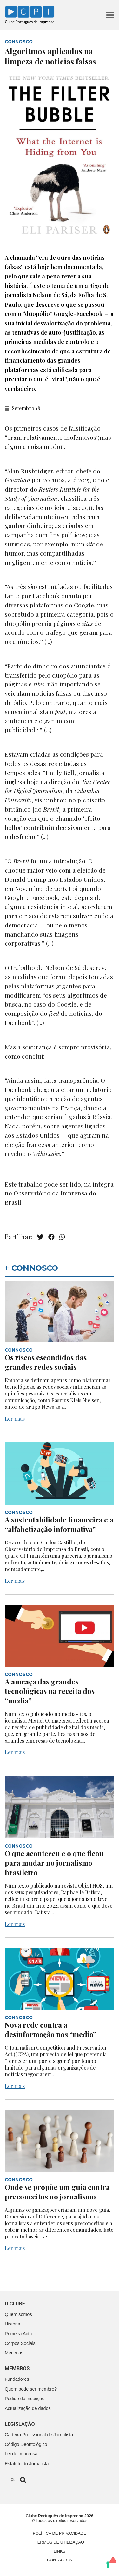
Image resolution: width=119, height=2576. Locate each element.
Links (59, 2551)
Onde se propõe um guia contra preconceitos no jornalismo (57, 2191)
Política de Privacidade (59, 2533)
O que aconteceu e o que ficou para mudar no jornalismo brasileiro (54, 1863)
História (12, 2323)
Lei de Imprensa (21, 2453)
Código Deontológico (26, 2444)
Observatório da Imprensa (50, 1193)
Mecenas (14, 2352)
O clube (15, 2304)
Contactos (59, 2560)
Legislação (20, 2424)
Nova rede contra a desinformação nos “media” (50, 2029)
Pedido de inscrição (25, 2398)
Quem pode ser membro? (31, 2389)
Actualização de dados (28, 2408)
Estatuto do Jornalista (27, 2463)
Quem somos (18, 2314)
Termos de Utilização (59, 2542)
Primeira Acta (18, 2333)
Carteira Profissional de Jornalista (39, 2434)
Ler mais (15, 1418)
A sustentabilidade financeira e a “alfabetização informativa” (59, 1524)
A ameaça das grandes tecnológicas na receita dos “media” (50, 1691)
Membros (17, 2368)
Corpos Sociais (20, 2343)
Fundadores (17, 2379)
